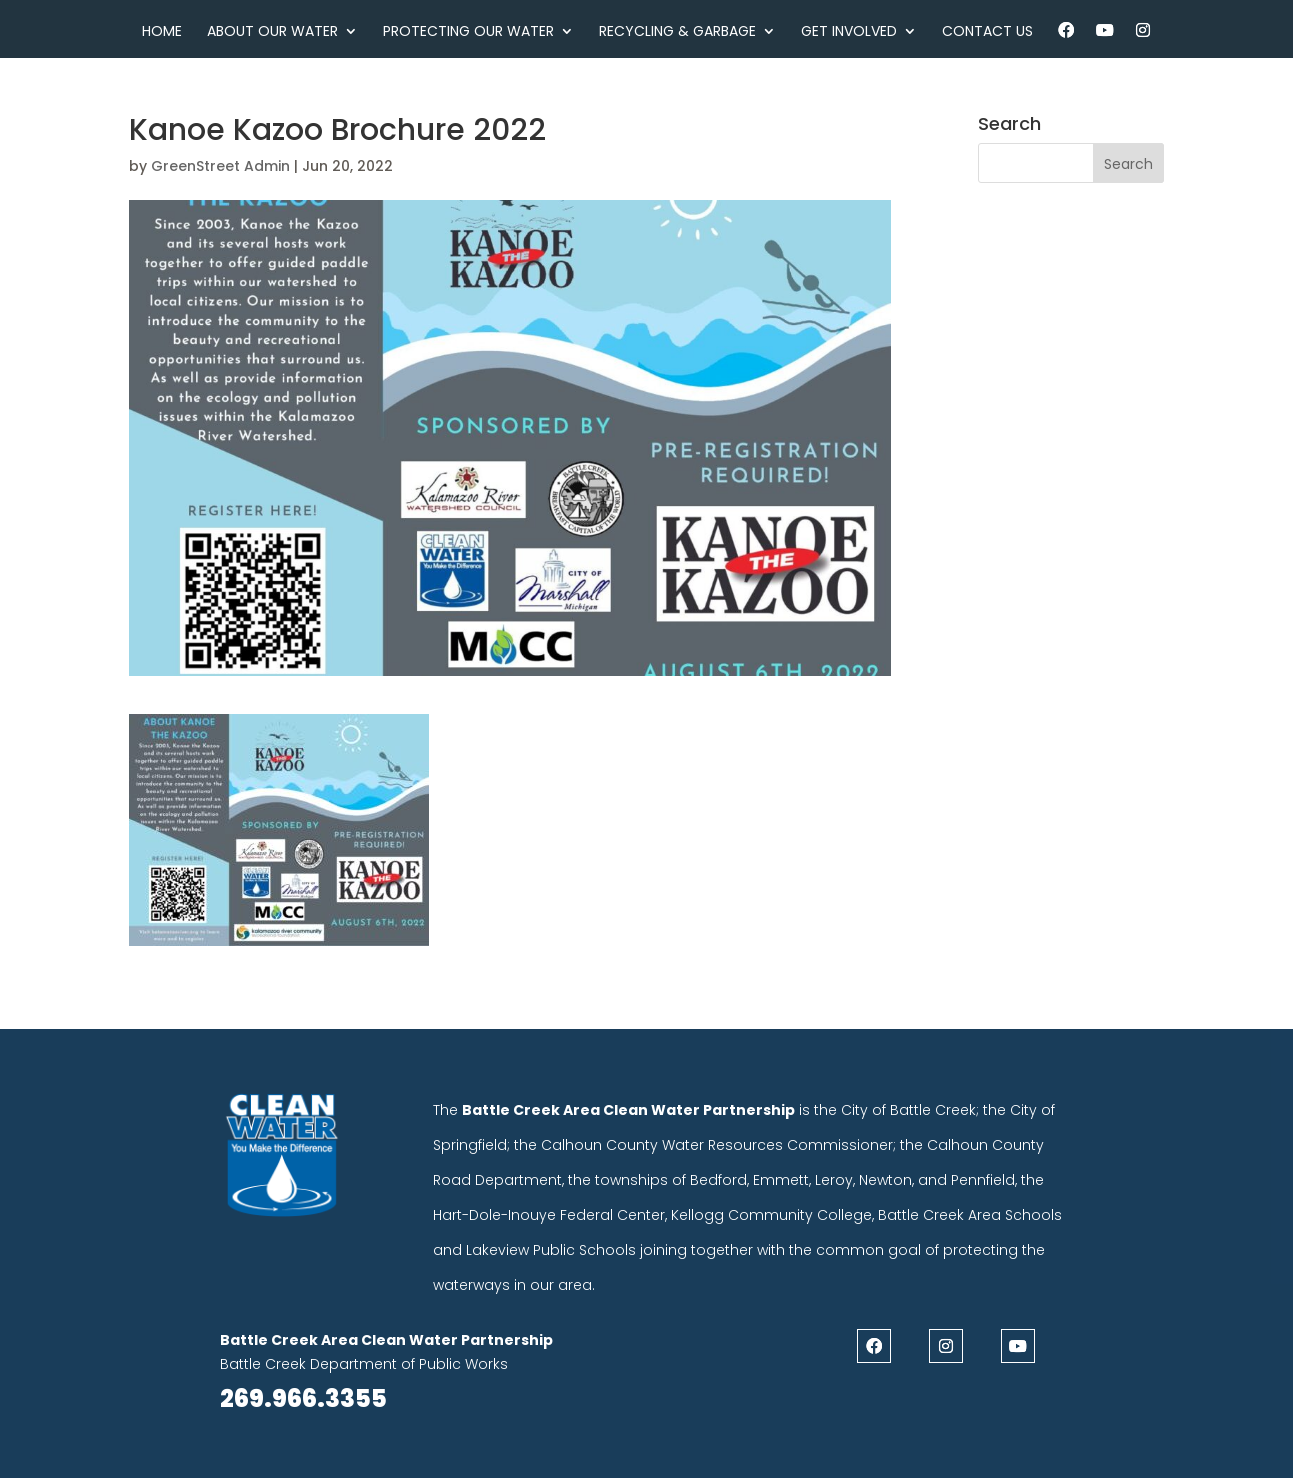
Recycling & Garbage (677, 32)
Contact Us (987, 32)
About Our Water (272, 32)
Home (162, 32)
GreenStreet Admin (220, 166)
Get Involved (849, 32)
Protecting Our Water (468, 32)
